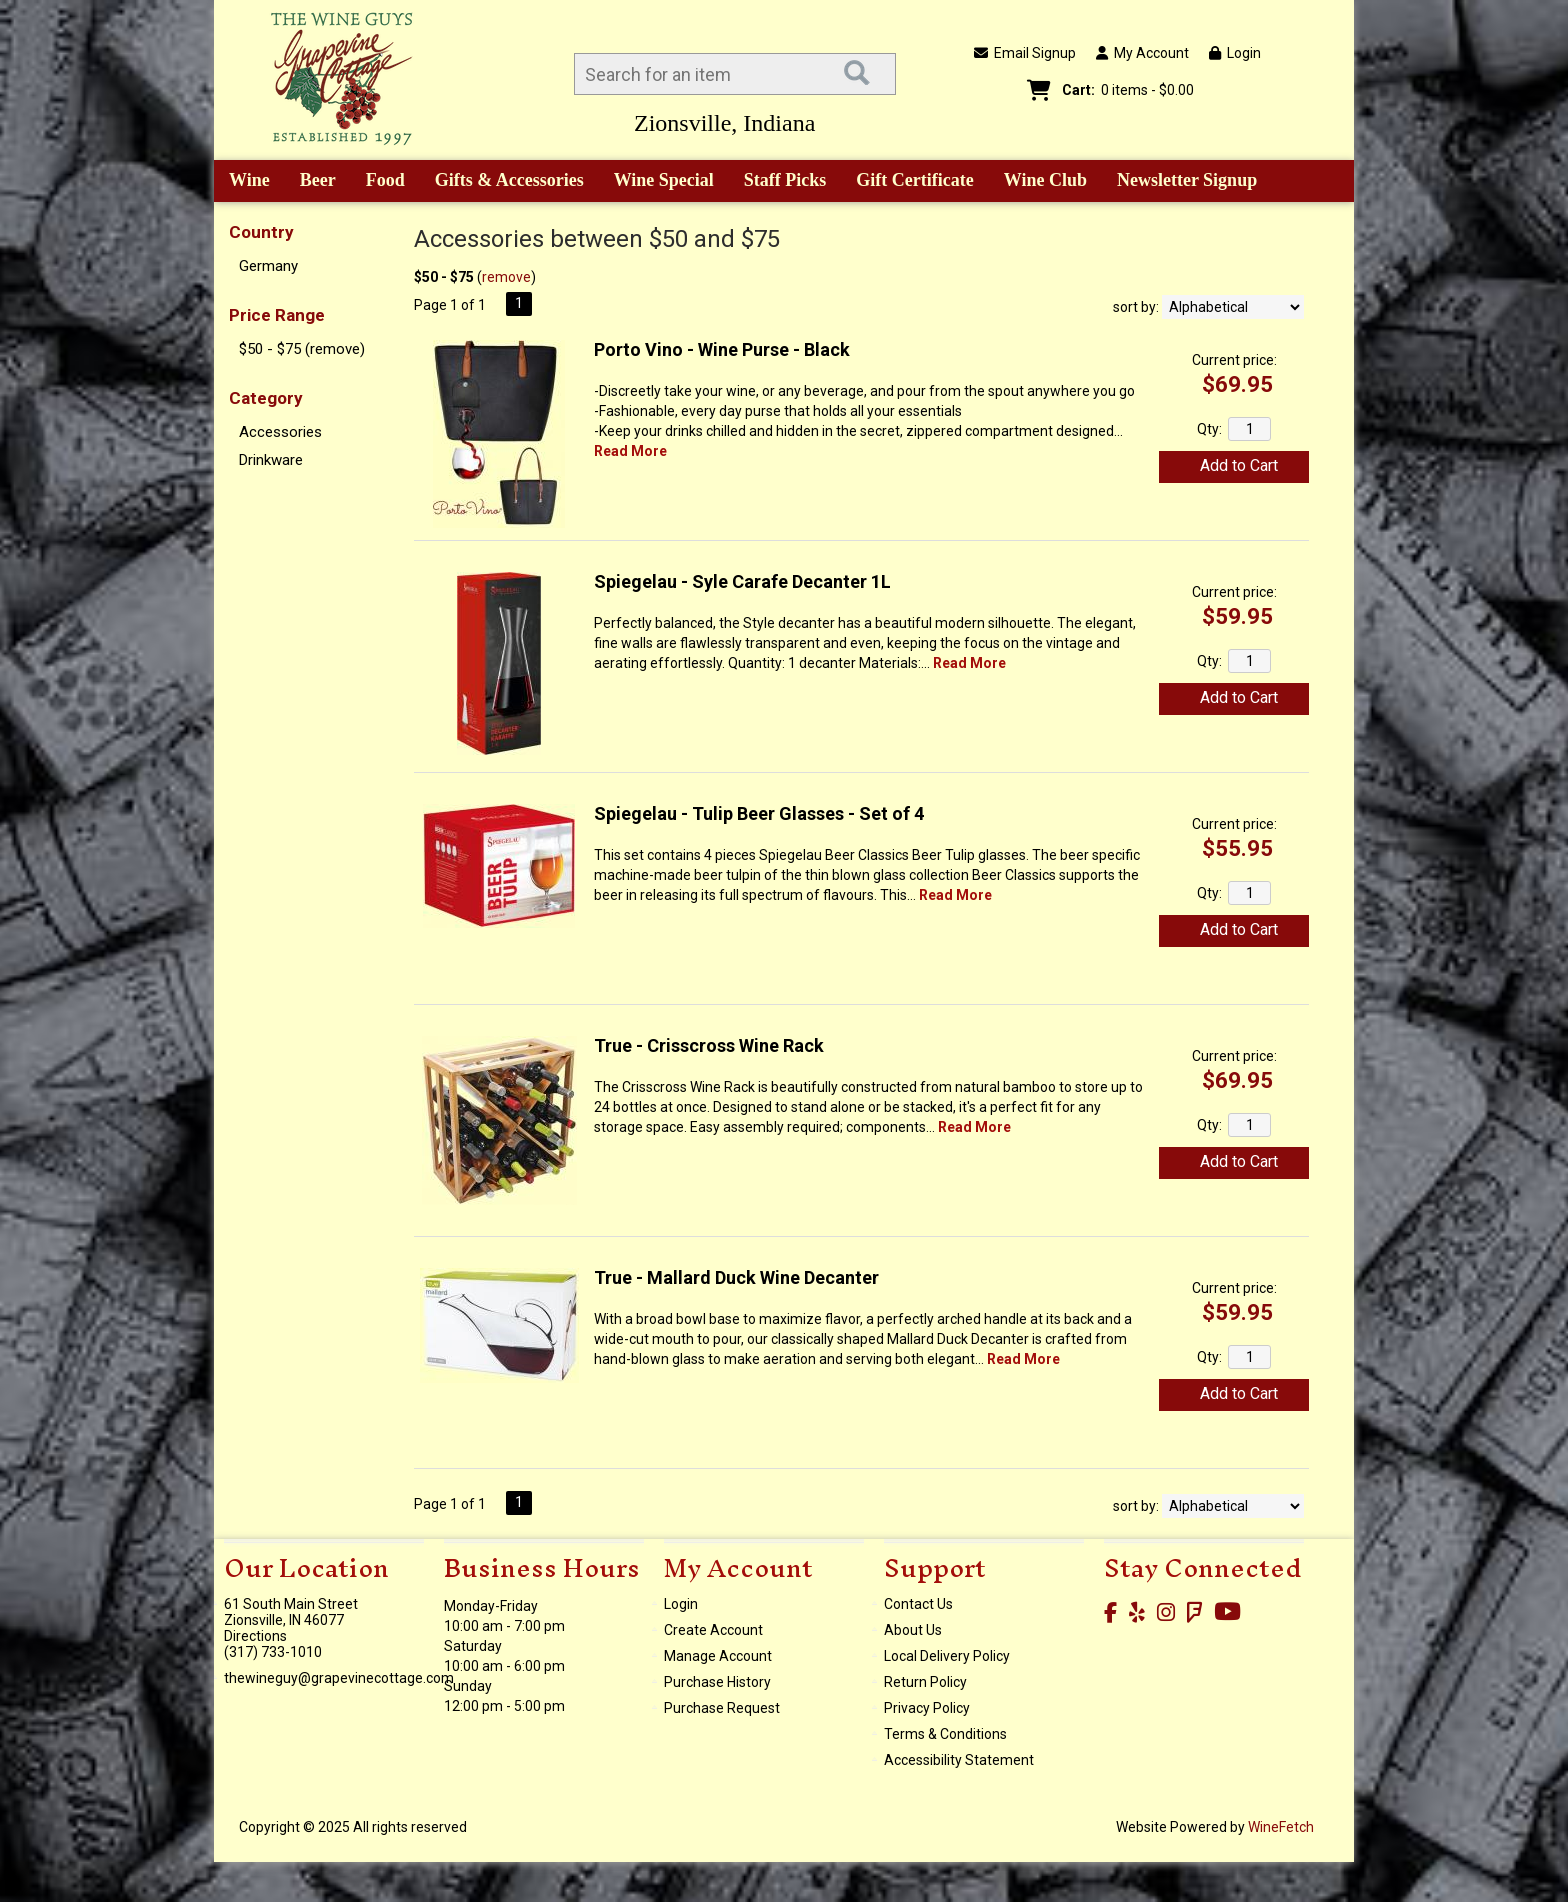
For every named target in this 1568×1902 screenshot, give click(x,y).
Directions (255, 1636)
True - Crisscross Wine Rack (709, 1045)
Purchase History (717, 1682)
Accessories (280, 432)
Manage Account (718, 1656)
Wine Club (1039, 182)
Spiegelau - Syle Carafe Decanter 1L (742, 581)
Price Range (277, 315)
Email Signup (1025, 53)
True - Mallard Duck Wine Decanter (736, 1277)
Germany (268, 266)
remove (506, 277)
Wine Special (664, 180)
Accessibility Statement (959, 1760)
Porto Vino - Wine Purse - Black (722, 349)
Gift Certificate (914, 180)
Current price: (1234, 360)
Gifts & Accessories (502, 182)
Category (266, 398)
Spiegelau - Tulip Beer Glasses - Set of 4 (759, 813)
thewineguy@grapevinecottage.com (339, 1678)
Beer (311, 182)
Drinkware (271, 460)
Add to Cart (1239, 465)
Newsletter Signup (1187, 180)
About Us (913, 1630)
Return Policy (925, 1682)
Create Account (713, 1630)
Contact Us (918, 1604)
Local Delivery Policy (947, 1656)
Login (1235, 53)
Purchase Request (722, 1708)
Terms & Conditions (945, 1734)
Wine (242, 182)
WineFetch (1281, 1827)
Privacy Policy (927, 1708)
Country (261, 232)
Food (379, 182)
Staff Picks (785, 180)
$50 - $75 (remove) (302, 349)
